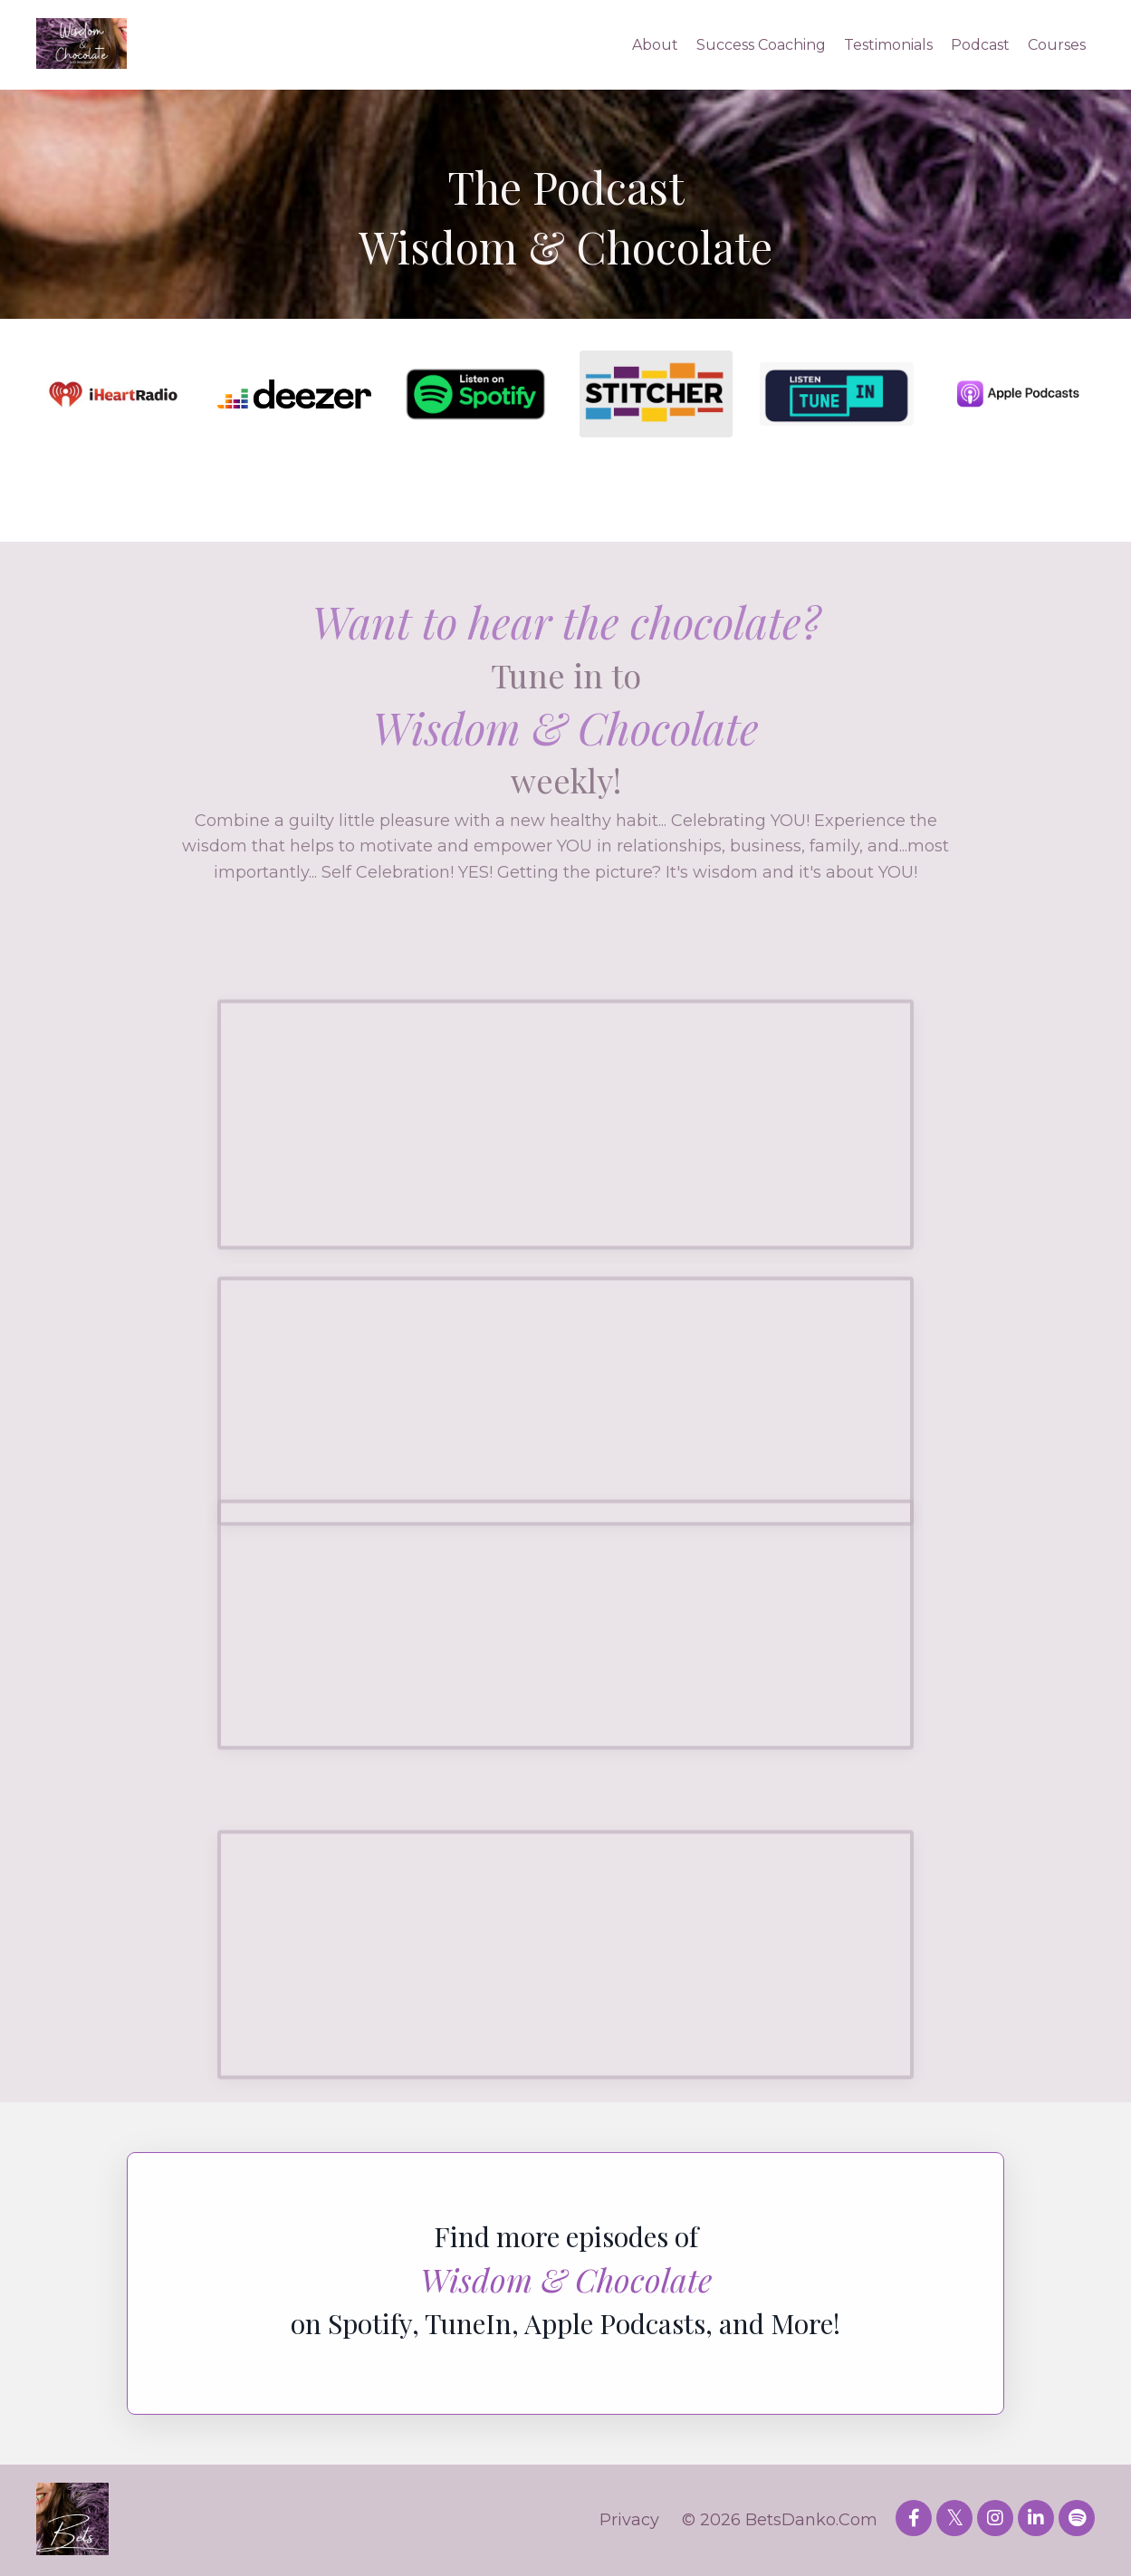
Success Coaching (761, 44)
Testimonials (888, 44)
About (655, 44)
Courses (1057, 44)
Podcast (980, 44)
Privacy (629, 2520)
